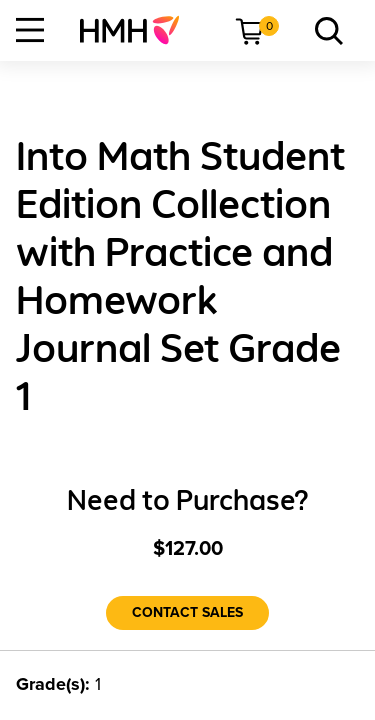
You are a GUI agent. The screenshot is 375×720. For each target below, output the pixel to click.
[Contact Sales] (187, 613)
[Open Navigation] (30, 30)
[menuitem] (137, 30)
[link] (137, 30)
